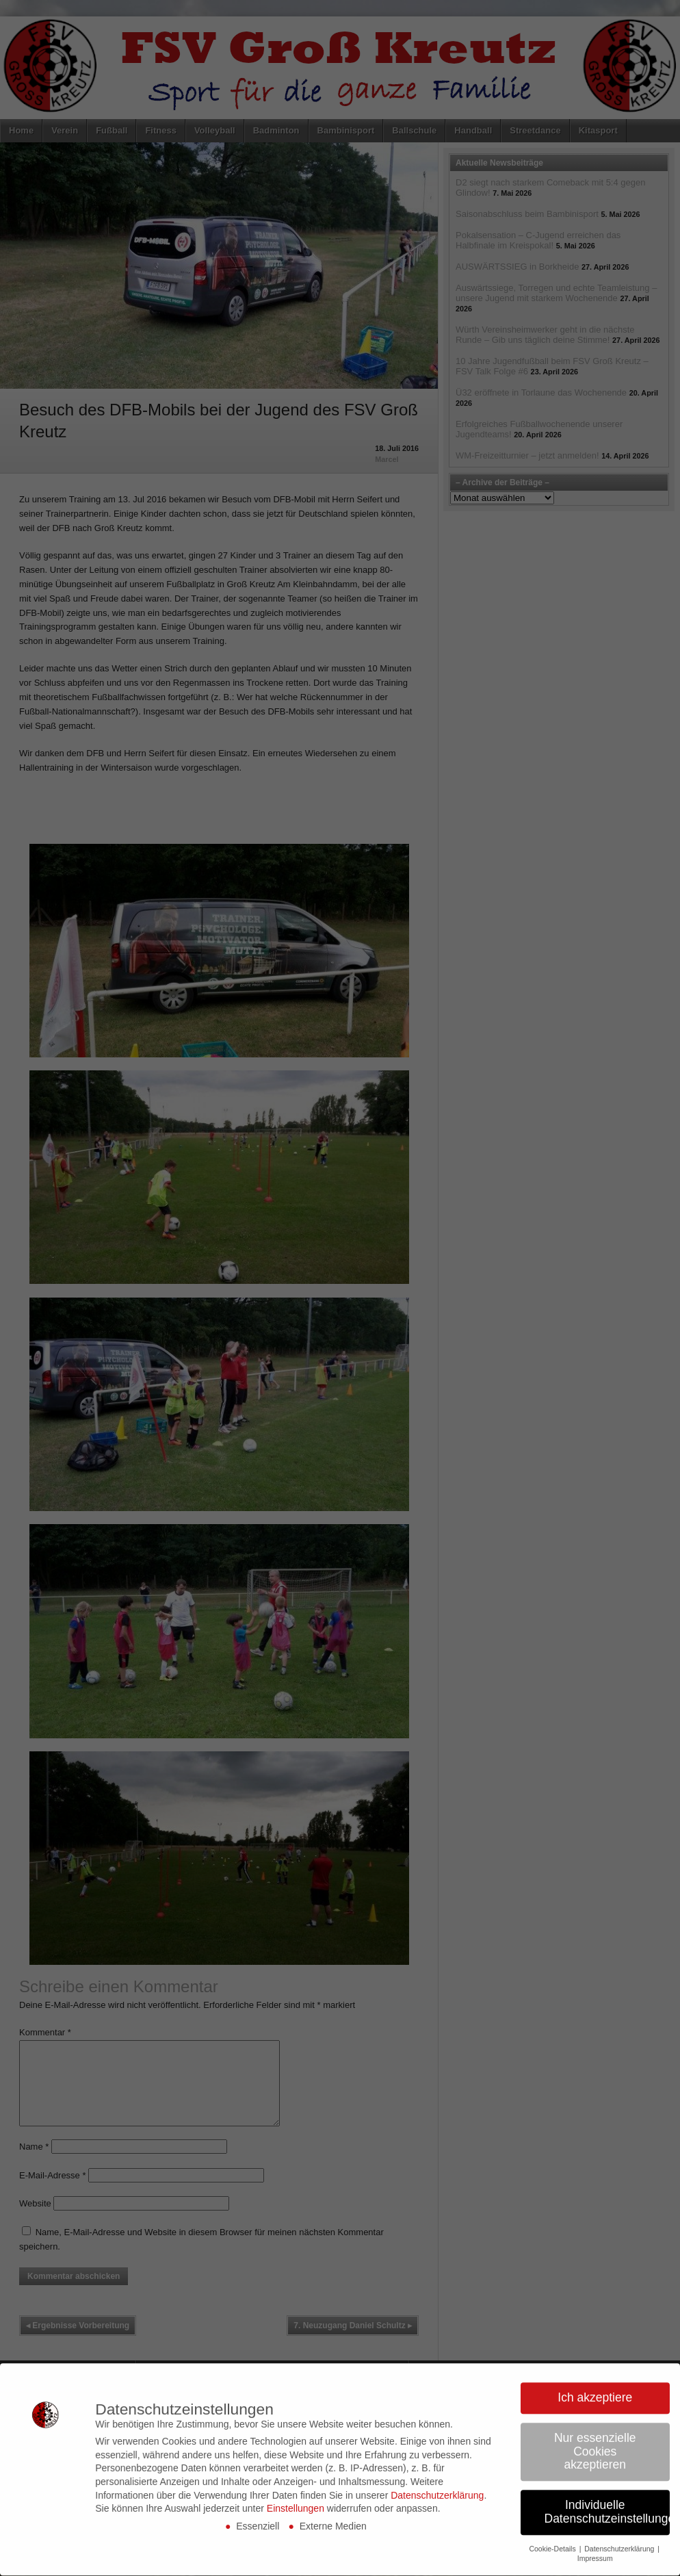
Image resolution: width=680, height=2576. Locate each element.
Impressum (595, 2539)
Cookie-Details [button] (553, 2529)
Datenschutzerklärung (437, 2476)
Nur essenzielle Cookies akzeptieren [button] (595, 2432)
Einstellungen (295, 2489)
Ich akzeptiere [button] (595, 2378)
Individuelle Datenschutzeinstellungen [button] (607, 2492)
